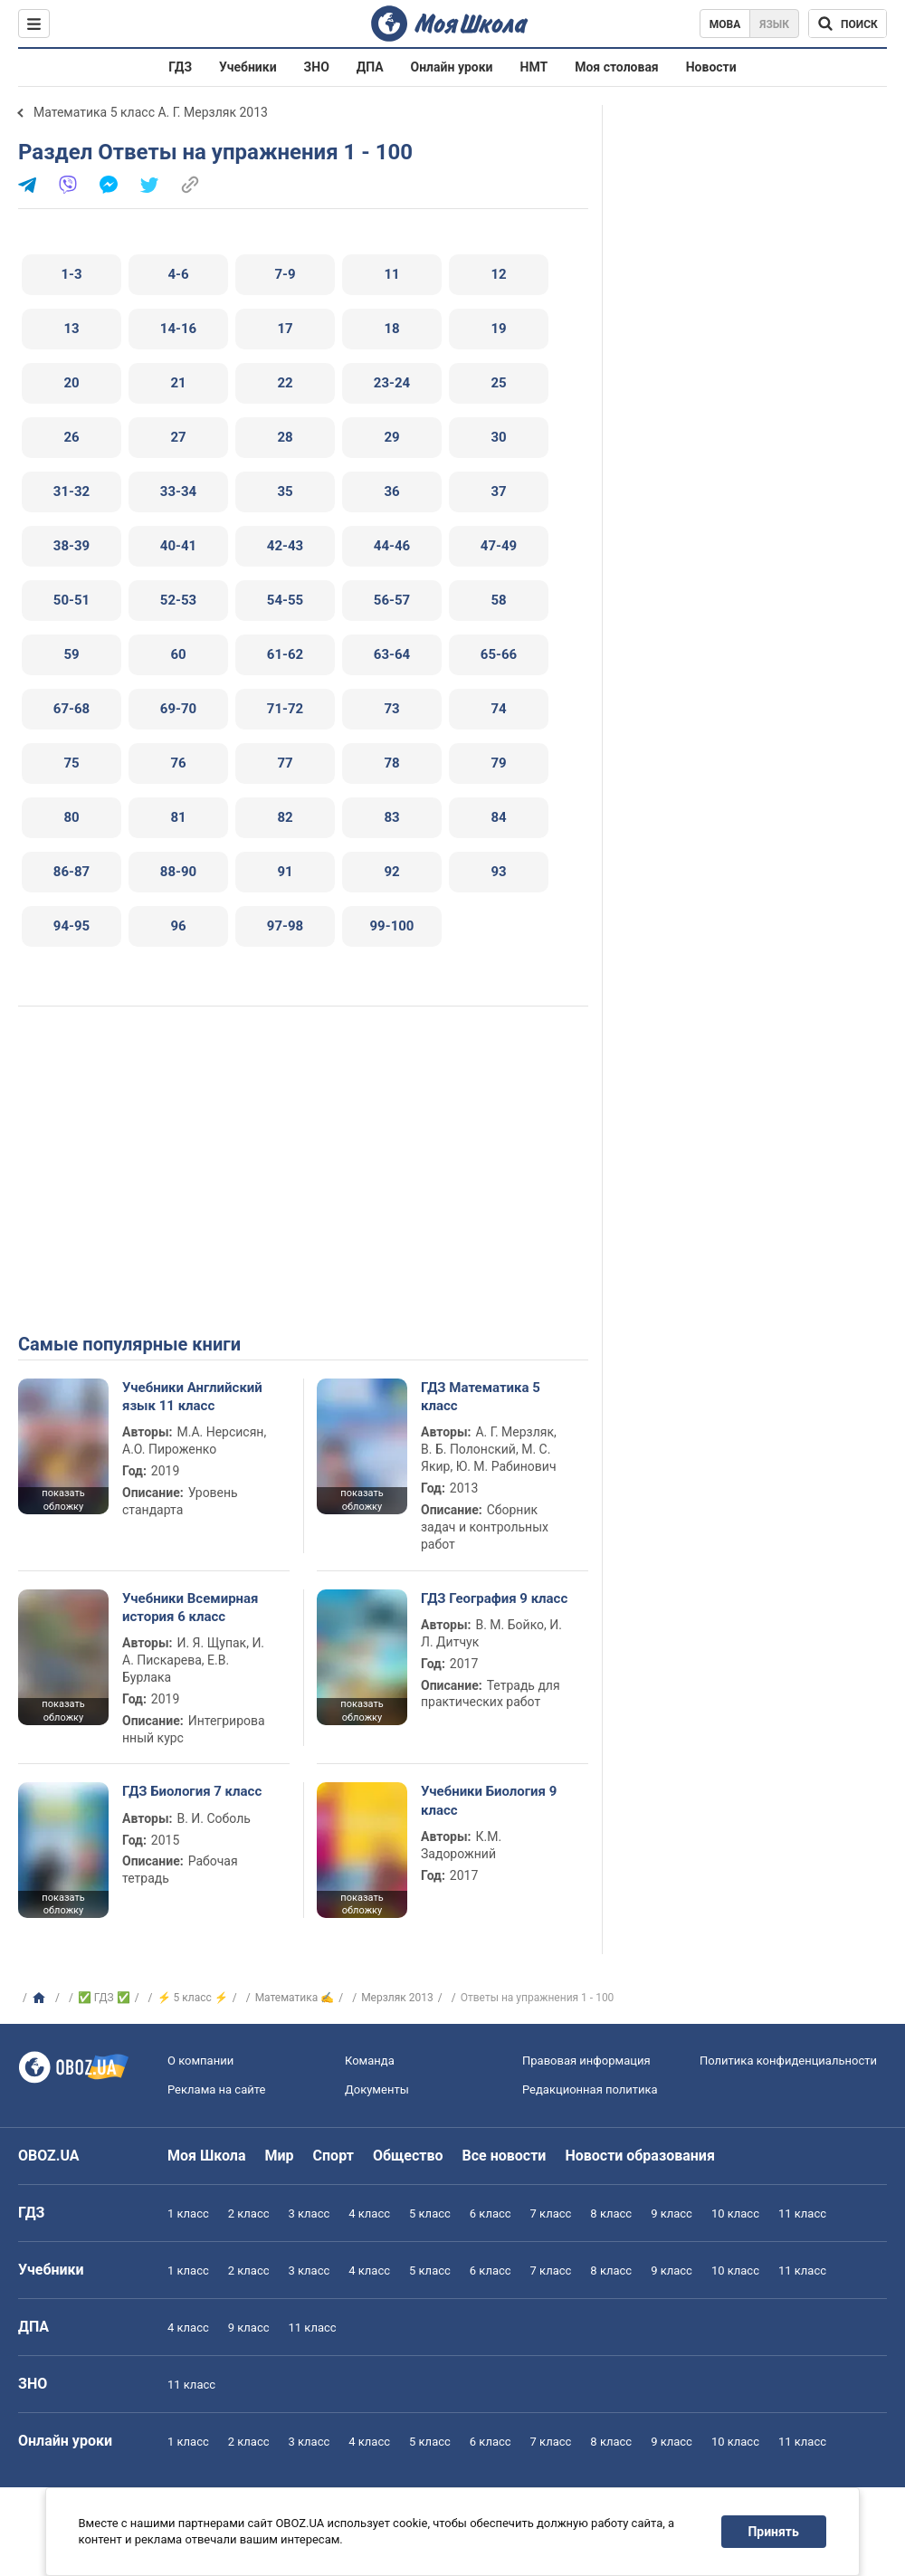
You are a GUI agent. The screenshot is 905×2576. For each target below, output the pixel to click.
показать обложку (63, 1499)
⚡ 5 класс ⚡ (192, 1997)
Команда (370, 2060)
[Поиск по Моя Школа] (847, 23)
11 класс (802, 2213)
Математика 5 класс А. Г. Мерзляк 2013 (150, 112)
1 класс (188, 2213)
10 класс (735, 2213)
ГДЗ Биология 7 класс (192, 1791)
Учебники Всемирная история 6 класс (190, 1607)
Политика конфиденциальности (788, 2060)
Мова (725, 24)
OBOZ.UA (49, 2155)
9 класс (671, 2213)
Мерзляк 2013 (397, 1997)
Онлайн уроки (452, 67)
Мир (279, 2155)
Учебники (248, 67)
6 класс (490, 2213)
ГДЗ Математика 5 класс (480, 1396)
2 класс (249, 2213)
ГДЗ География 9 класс (494, 1598)
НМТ (534, 67)
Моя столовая (617, 67)
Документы (377, 2089)
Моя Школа (206, 2155)
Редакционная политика (590, 2089)
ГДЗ (180, 67)
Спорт (333, 2155)
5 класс (430, 2213)
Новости (711, 67)
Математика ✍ (295, 1997)
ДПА (370, 67)
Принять (773, 2531)
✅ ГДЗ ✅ (104, 1997)
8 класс (611, 2213)
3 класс (309, 2213)
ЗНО (316, 67)
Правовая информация (586, 2060)
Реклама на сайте (216, 2089)
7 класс (551, 2213)
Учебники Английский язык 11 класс (192, 1396)
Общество (408, 2155)
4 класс (369, 2213)
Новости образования (639, 2155)
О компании (200, 2060)
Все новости (504, 2155)
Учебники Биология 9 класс (489, 1800)
